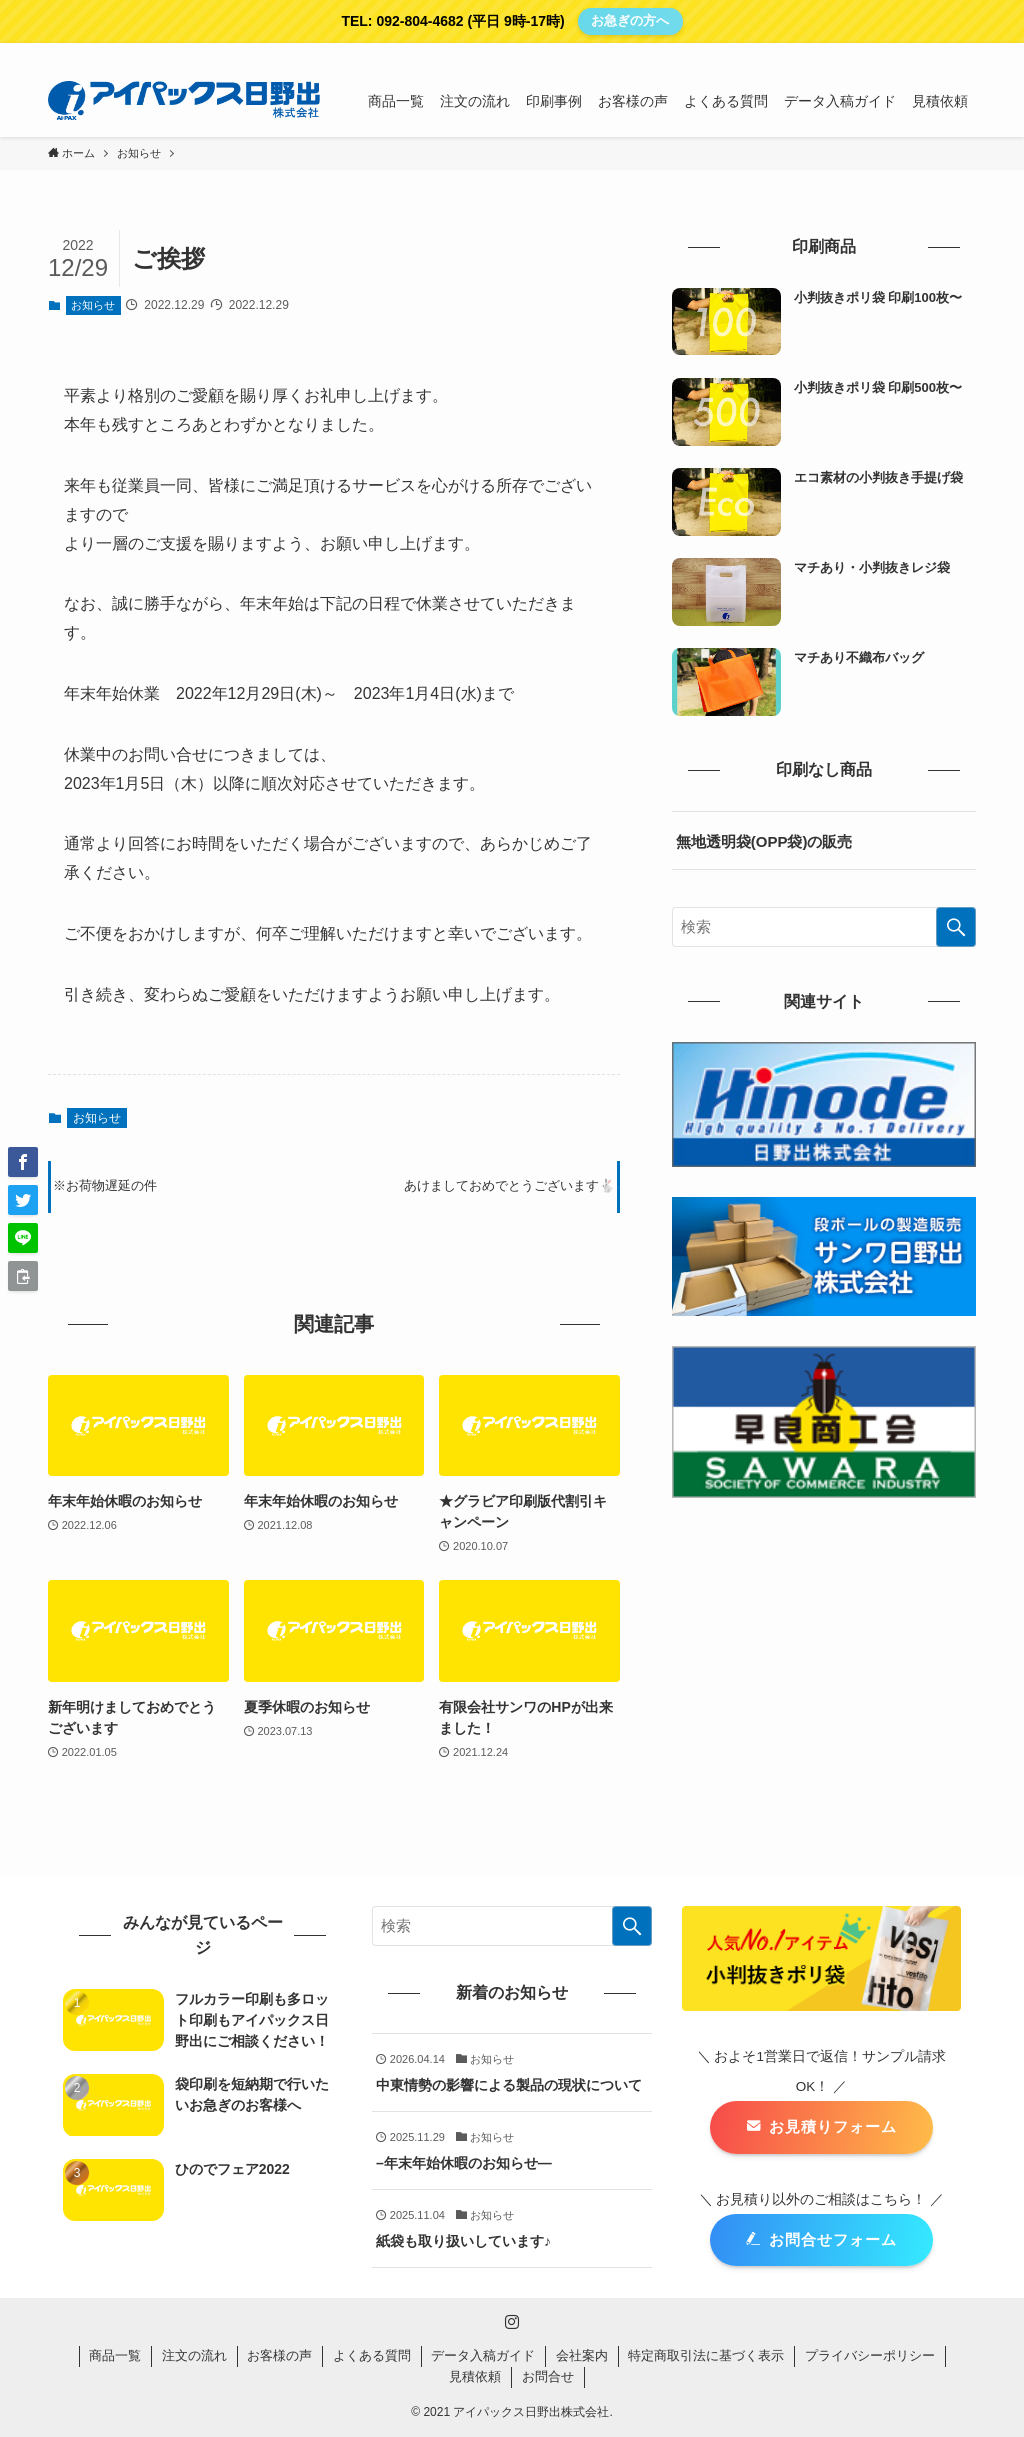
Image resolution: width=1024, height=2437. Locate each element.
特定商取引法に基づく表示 (706, 2355)
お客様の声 (279, 2355)
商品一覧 (115, 2355)
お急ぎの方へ (630, 20)
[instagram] (937, 54)
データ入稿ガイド (483, 2355)
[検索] (963, 54)
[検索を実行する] (956, 927)
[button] (23, 1162)
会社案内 (582, 2355)
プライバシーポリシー (870, 2355)
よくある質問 (372, 2355)
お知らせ (93, 305)
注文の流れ (194, 2355)
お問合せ (548, 2376)
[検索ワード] (824, 927)
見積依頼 (475, 2376)
